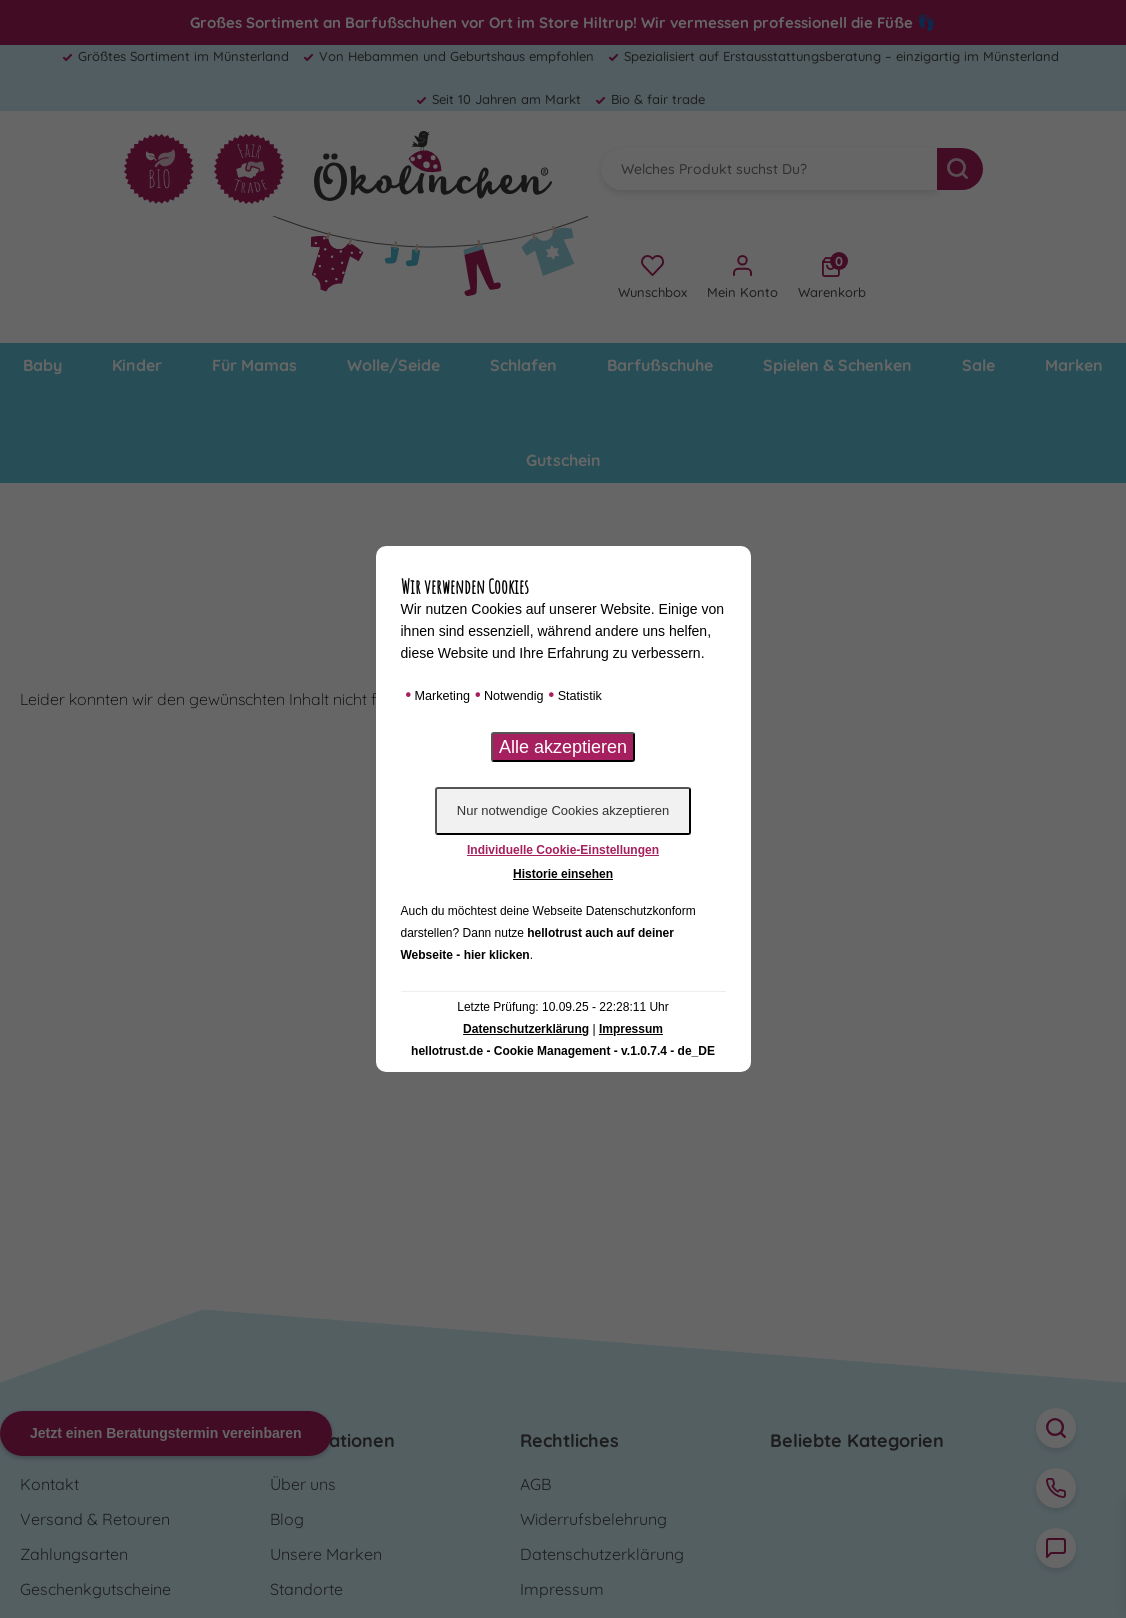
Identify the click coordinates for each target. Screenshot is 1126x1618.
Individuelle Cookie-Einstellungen (563, 850)
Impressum (631, 1029)
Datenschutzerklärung (526, 1029)
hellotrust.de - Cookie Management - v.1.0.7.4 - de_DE (563, 1051)
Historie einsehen (563, 874)
